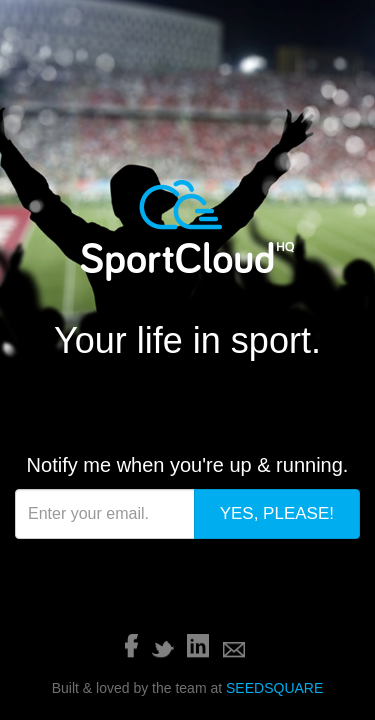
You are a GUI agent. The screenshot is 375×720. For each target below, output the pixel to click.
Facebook (131, 399)
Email (234, 403)
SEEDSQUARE (274, 441)
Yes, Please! (289, 310)
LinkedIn (198, 399)
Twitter (163, 402)
